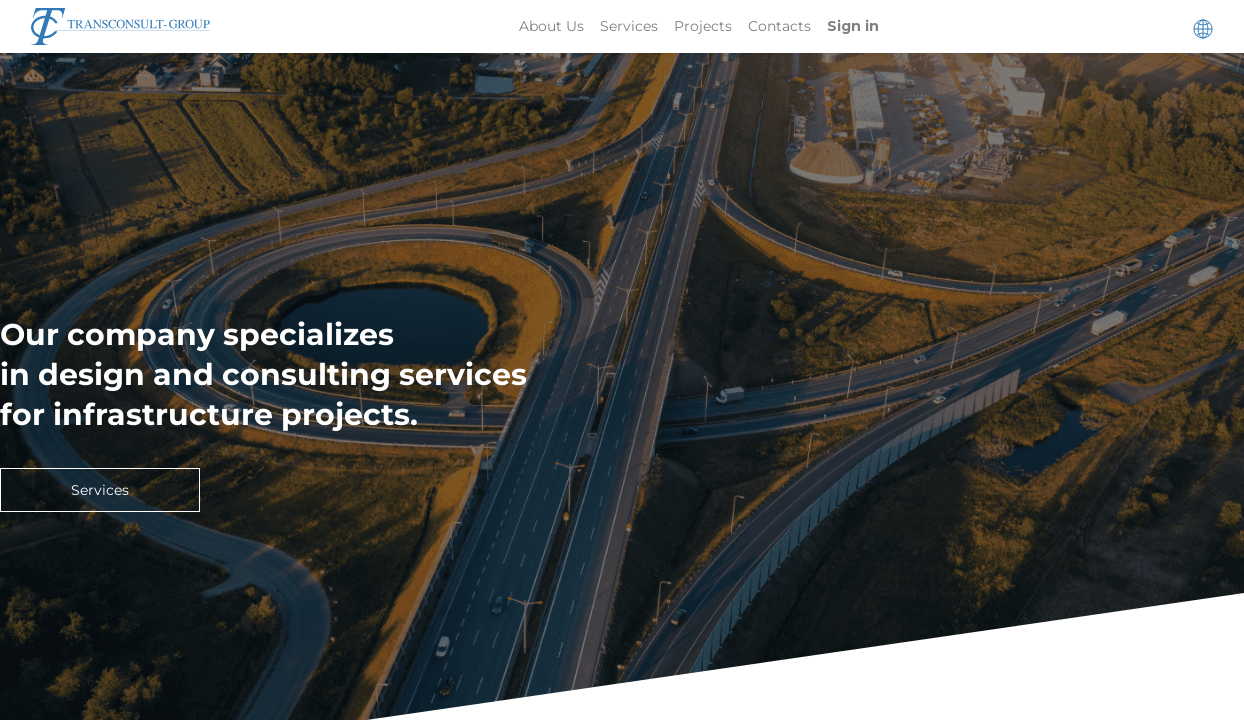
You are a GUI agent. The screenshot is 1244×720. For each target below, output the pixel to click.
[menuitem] (551, 26)
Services (100, 490)
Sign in (853, 26)
